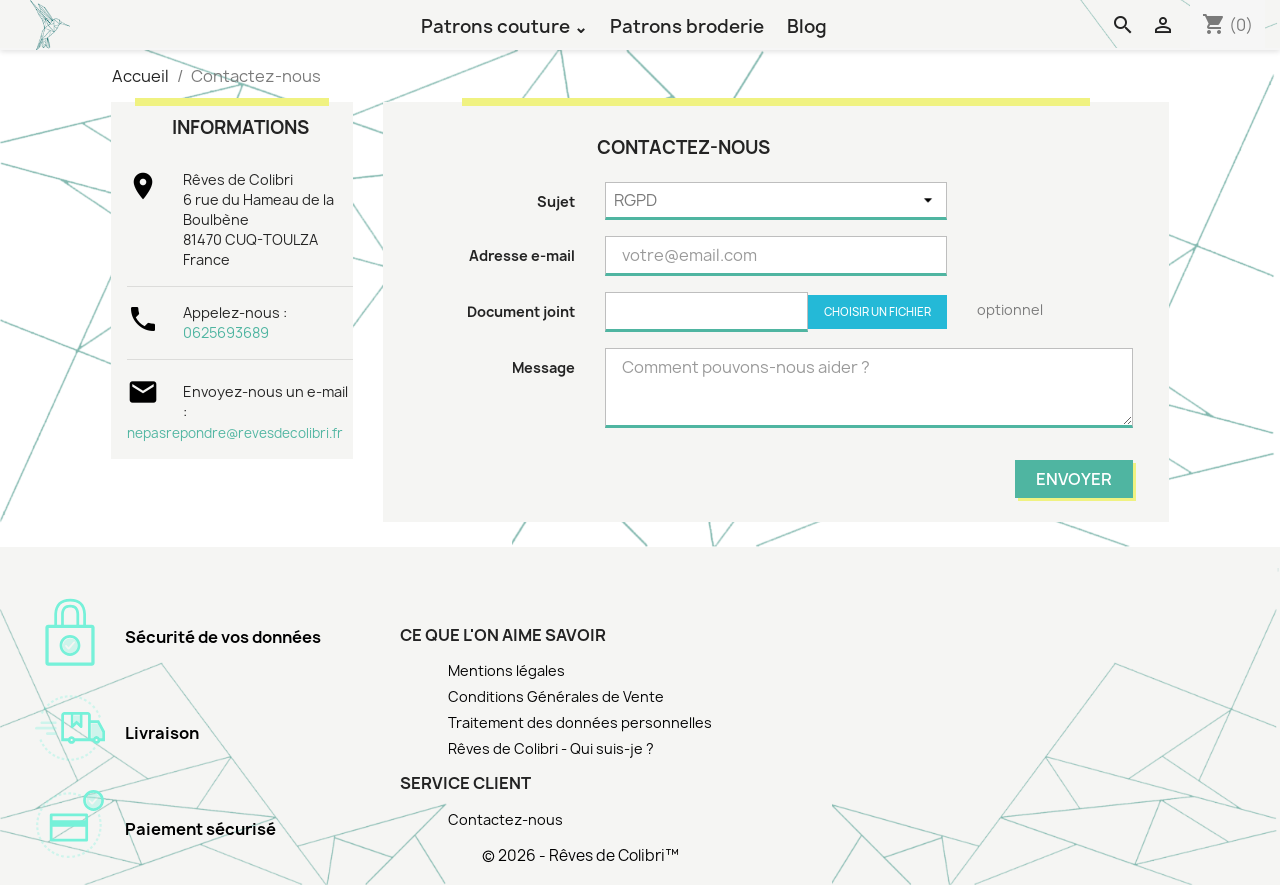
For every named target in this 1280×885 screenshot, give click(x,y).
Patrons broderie (687, 25)
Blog (807, 25)
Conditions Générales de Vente (556, 696)
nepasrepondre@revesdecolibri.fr (235, 433)
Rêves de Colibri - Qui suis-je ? (551, 748)
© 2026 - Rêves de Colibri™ (580, 855)
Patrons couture (497, 25)
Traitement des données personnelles (580, 722)
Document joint (521, 311)
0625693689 (226, 332)
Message (543, 367)
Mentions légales (506, 670)
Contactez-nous (505, 819)
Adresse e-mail (522, 255)
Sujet (556, 201)
